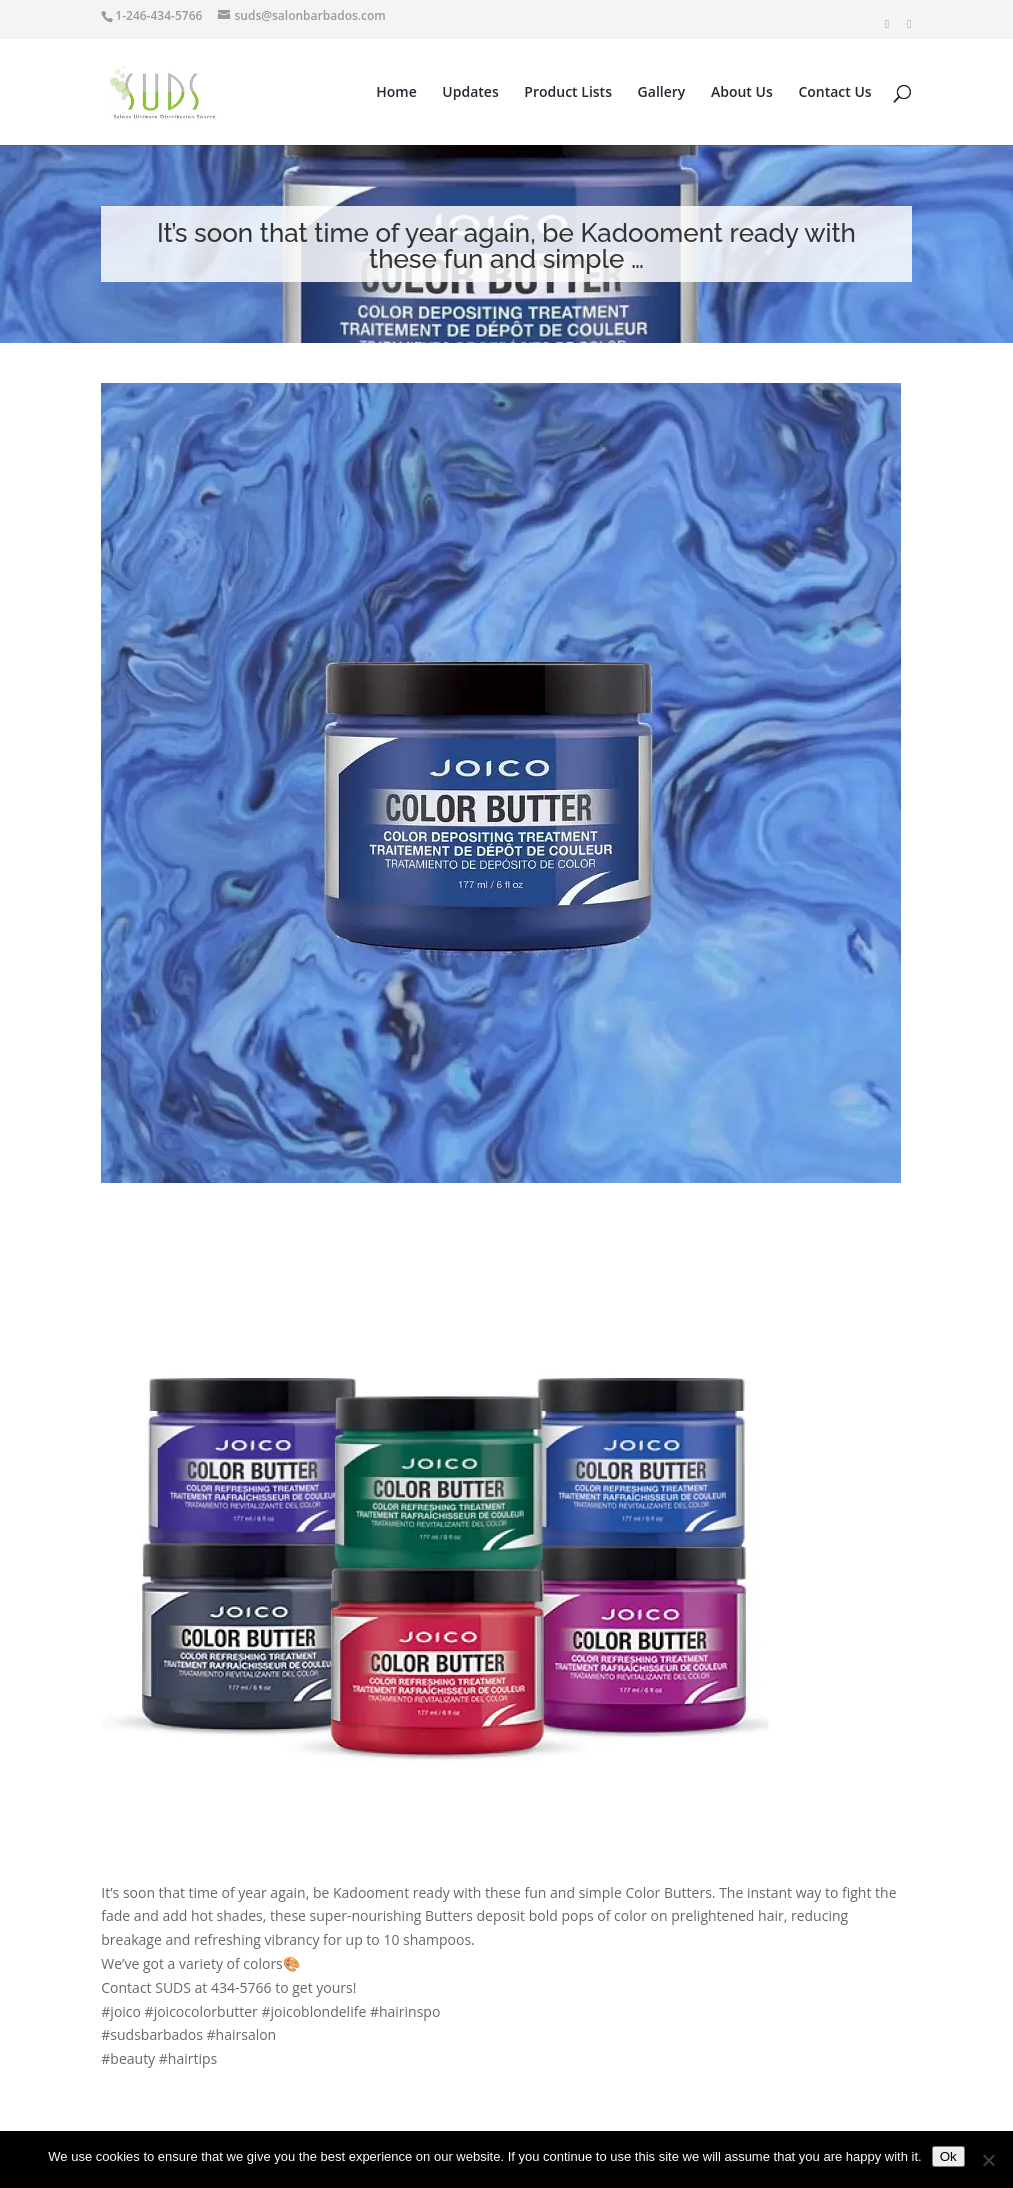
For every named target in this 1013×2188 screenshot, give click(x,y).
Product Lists (568, 93)
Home (396, 93)
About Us (742, 93)
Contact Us (834, 93)
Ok (948, 2156)
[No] (988, 2160)
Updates (470, 93)
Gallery (662, 93)
